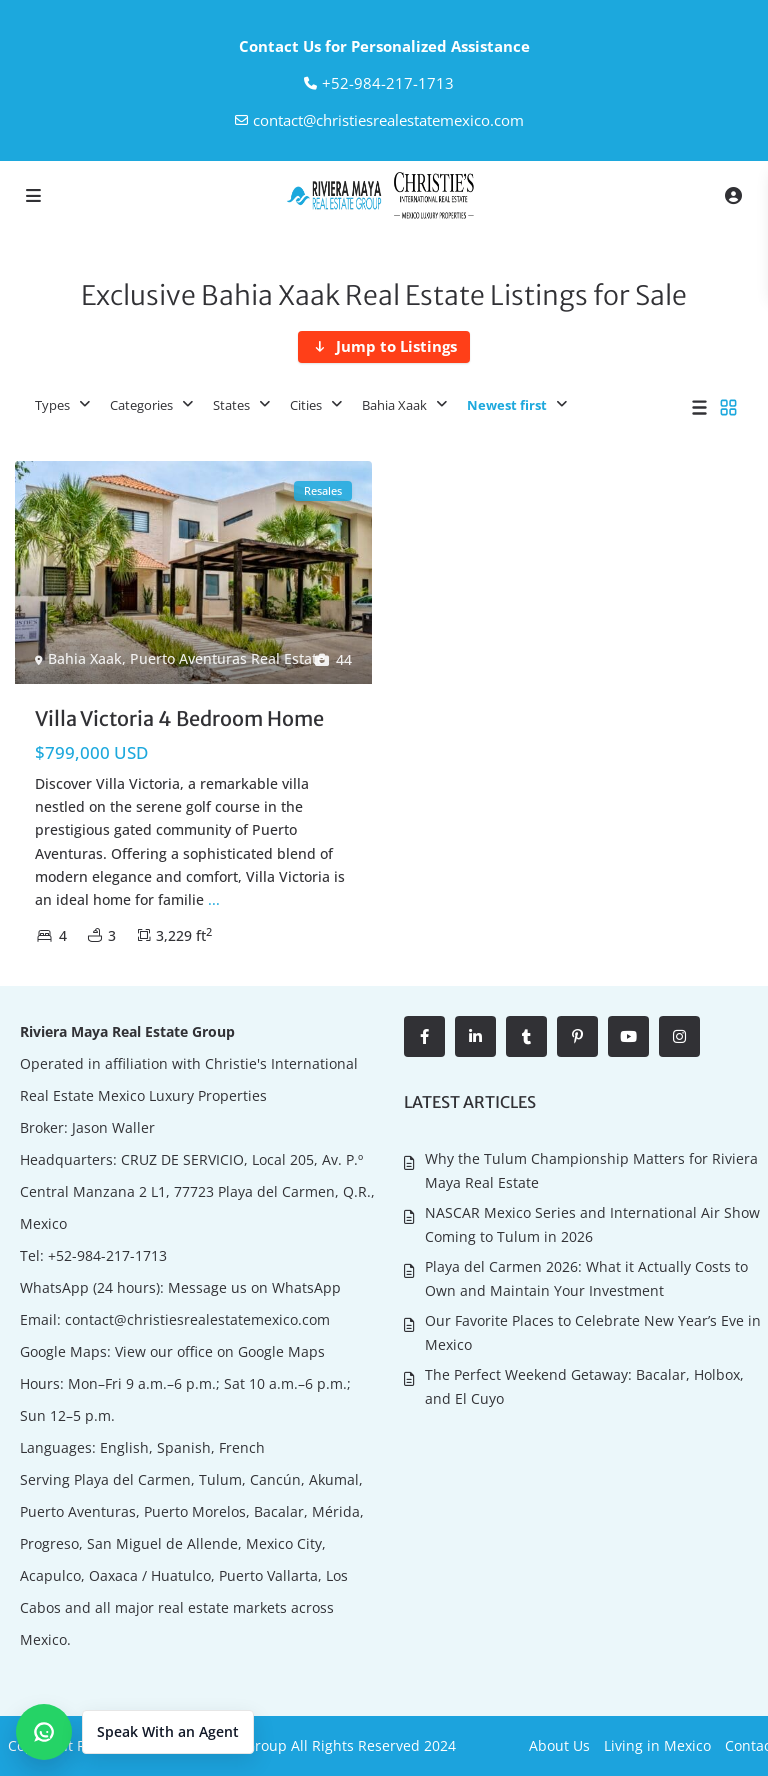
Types (52, 405)
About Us (559, 1745)
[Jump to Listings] (384, 347)
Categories (141, 405)
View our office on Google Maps (220, 1351)
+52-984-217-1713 (107, 1255)
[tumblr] (526, 1036)
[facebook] (424, 1036)
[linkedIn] (475, 1036)
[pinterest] (577, 1036)
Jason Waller (113, 1127)
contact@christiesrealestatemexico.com (388, 120)
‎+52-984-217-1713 (388, 83)
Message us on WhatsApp (254, 1287)
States (231, 405)
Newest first (507, 405)
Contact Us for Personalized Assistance (384, 46)
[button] (135, 1732)
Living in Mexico (657, 1745)
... (214, 899)
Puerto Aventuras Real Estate (227, 658)
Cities (306, 405)
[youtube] (628, 1036)
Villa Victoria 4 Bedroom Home (179, 718)
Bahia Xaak (394, 405)
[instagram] (679, 1036)
